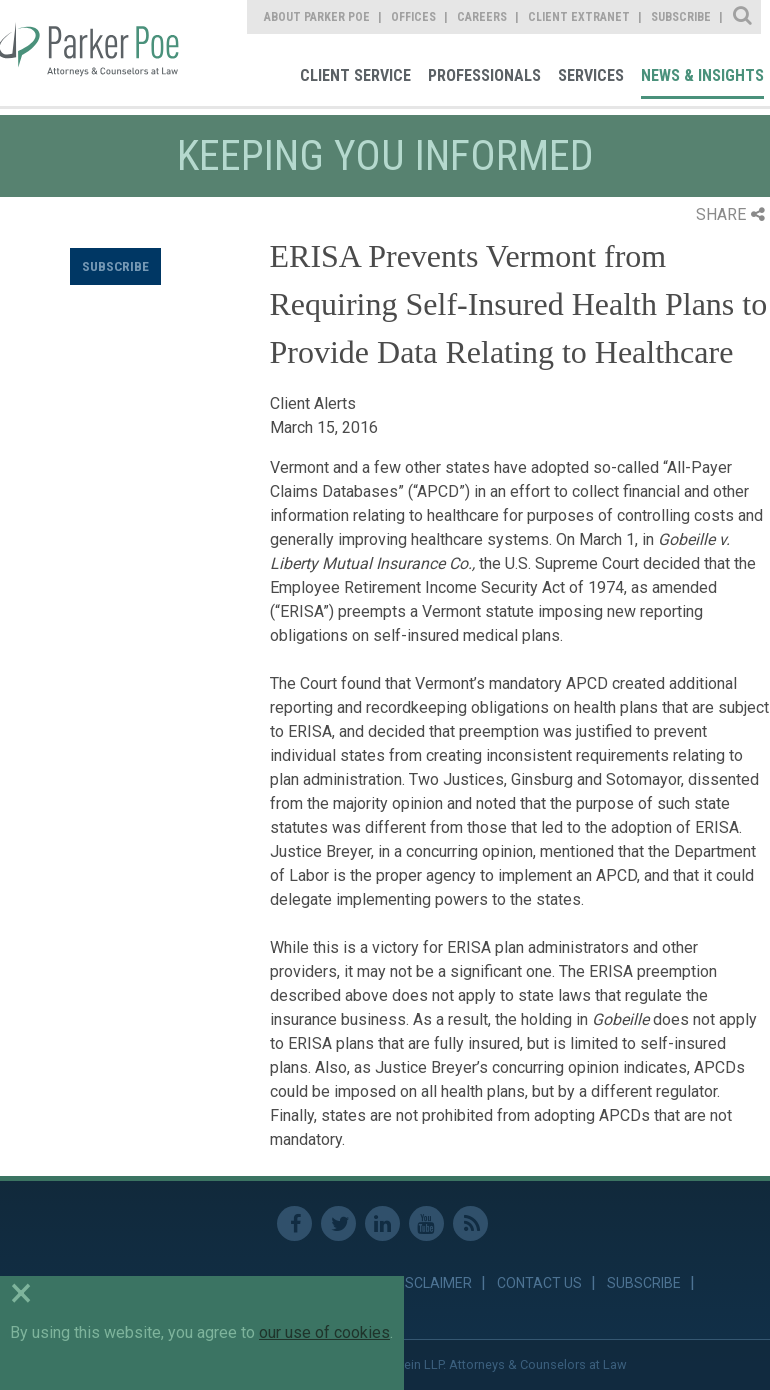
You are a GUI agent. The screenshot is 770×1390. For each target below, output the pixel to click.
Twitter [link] (338, 1223)
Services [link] (591, 75)
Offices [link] (413, 17)
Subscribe (115, 266)
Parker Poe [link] (92, 53)
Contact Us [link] (539, 1283)
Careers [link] (482, 17)
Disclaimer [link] (432, 1283)
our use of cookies (324, 1332)
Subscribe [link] (681, 17)
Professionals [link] (484, 75)
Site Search (743, 17)
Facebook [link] (294, 1223)
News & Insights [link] (702, 75)
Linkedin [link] (382, 1223)
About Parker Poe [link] (317, 17)
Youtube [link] (426, 1223)
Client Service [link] (355, 75)
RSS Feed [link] (470, 1223)
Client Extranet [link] (579, 17)
